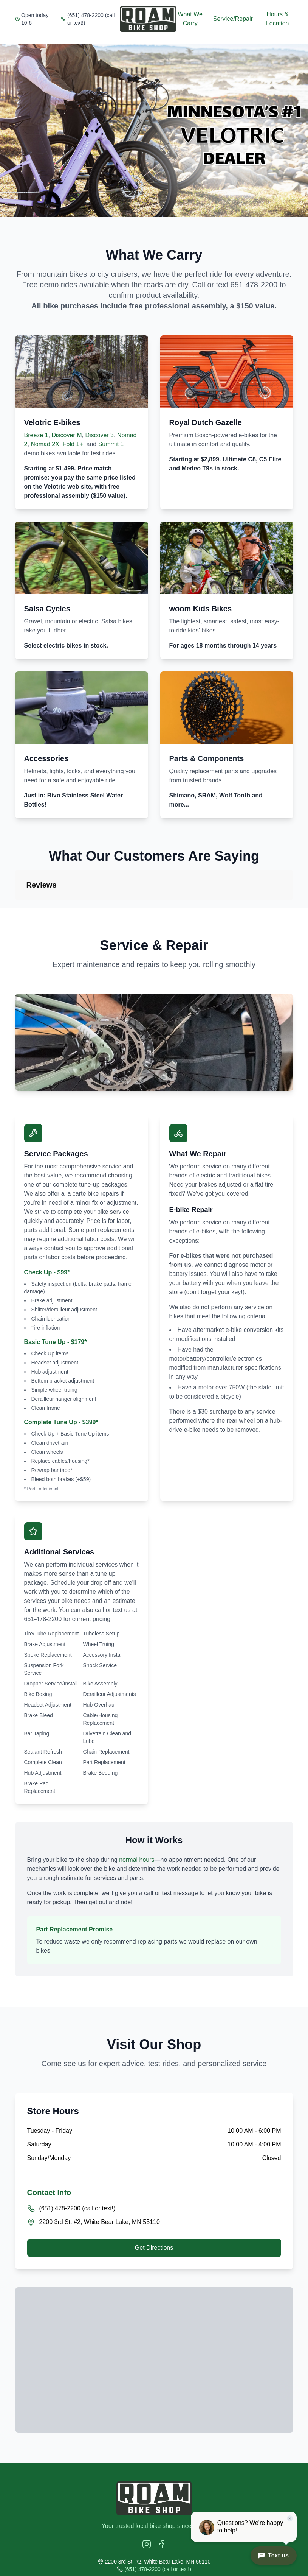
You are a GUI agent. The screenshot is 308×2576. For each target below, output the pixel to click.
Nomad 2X (45, 444)
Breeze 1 (36, 435)
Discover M (66, 435)
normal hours (136, 1859)
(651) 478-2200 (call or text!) (91, 19)
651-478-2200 (254, 284)
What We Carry (190, 18)
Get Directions (154, 2247)
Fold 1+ (73, 444)
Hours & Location (277, 18)
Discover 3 (99, 435)
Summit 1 (111, 444)
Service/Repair (233, 19)
